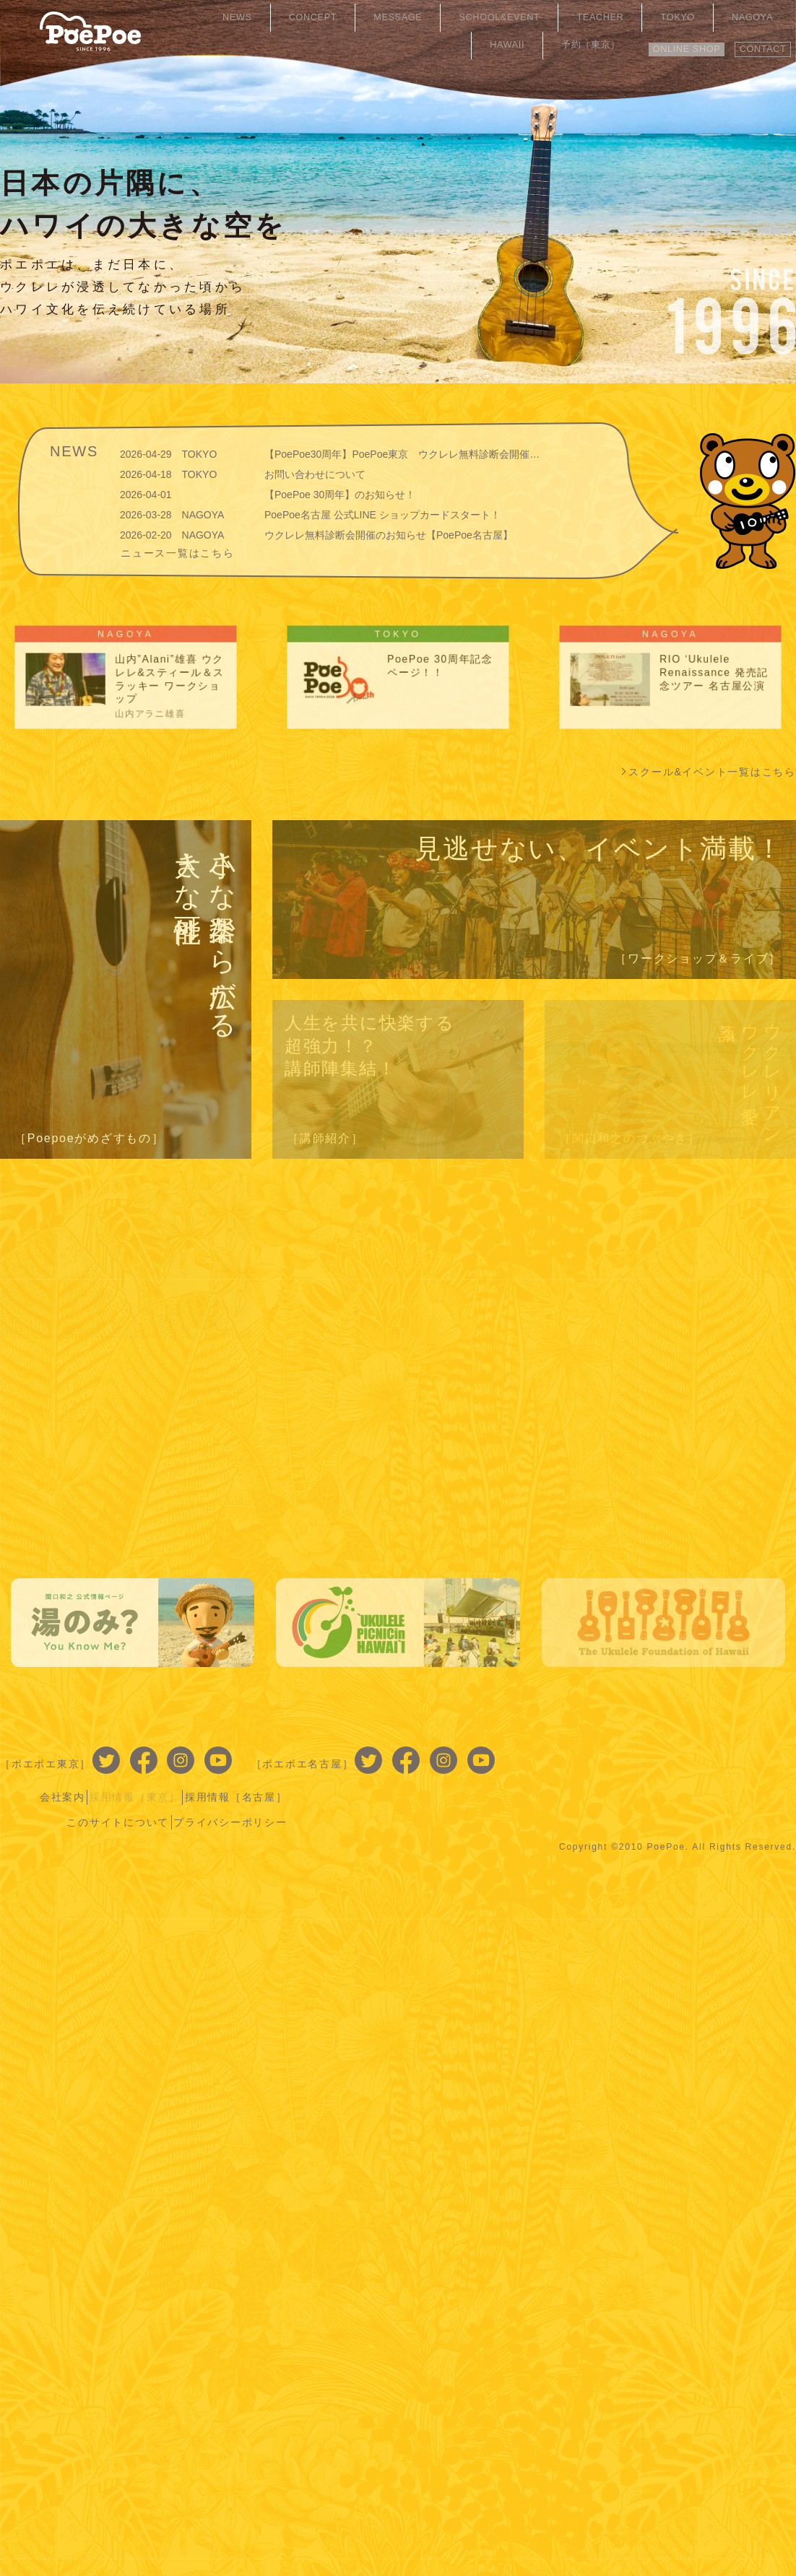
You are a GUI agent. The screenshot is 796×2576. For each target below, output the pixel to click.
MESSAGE (333, 18)
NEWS (206, 18)
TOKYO (571, 18)
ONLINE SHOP (665, 41)
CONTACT (756, 41)
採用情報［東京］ (632, 1751)
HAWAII (685, 18)
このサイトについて (615, 1773)
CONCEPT (264, 18)
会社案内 (553, 1751)
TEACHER (511, 18)
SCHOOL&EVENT (422, 18)
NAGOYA (628, 18)
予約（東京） (752, 18)
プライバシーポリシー (735, 1773)
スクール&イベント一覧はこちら (712, 772)
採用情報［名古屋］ (739, 1751)
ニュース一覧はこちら (178, 552)
